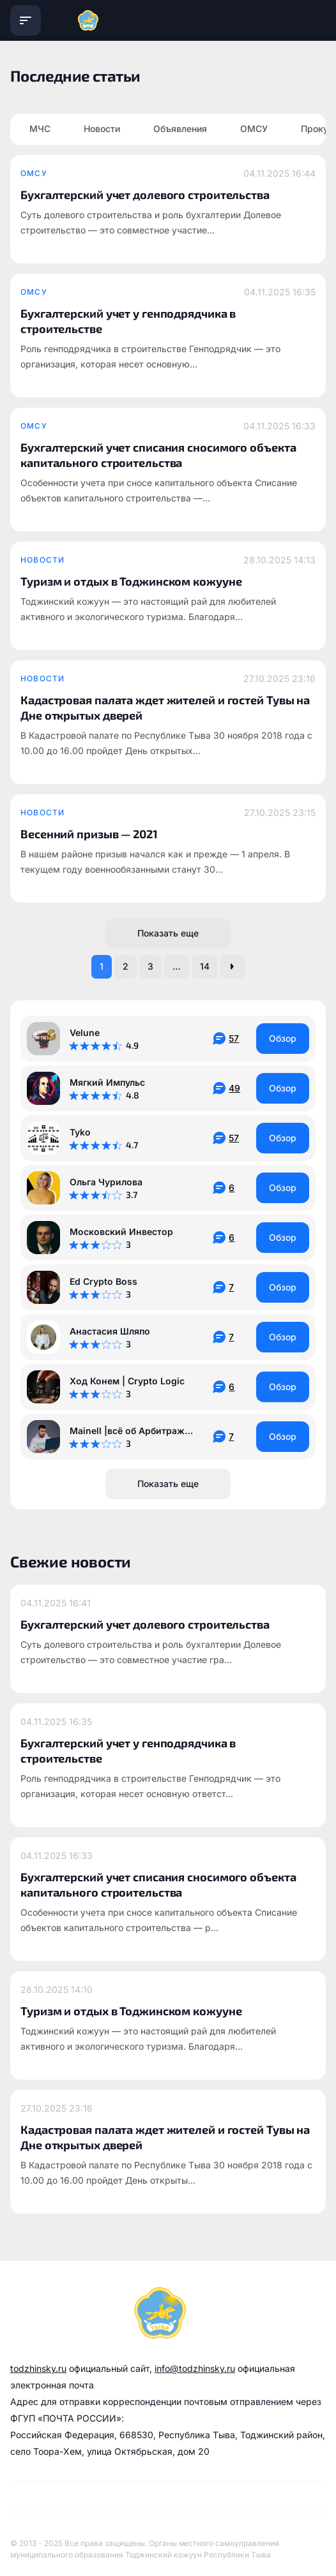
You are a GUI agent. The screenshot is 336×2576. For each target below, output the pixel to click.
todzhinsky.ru (38, 2368)
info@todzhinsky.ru (195, 2368)
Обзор (282, 1038)
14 (205, 966)
